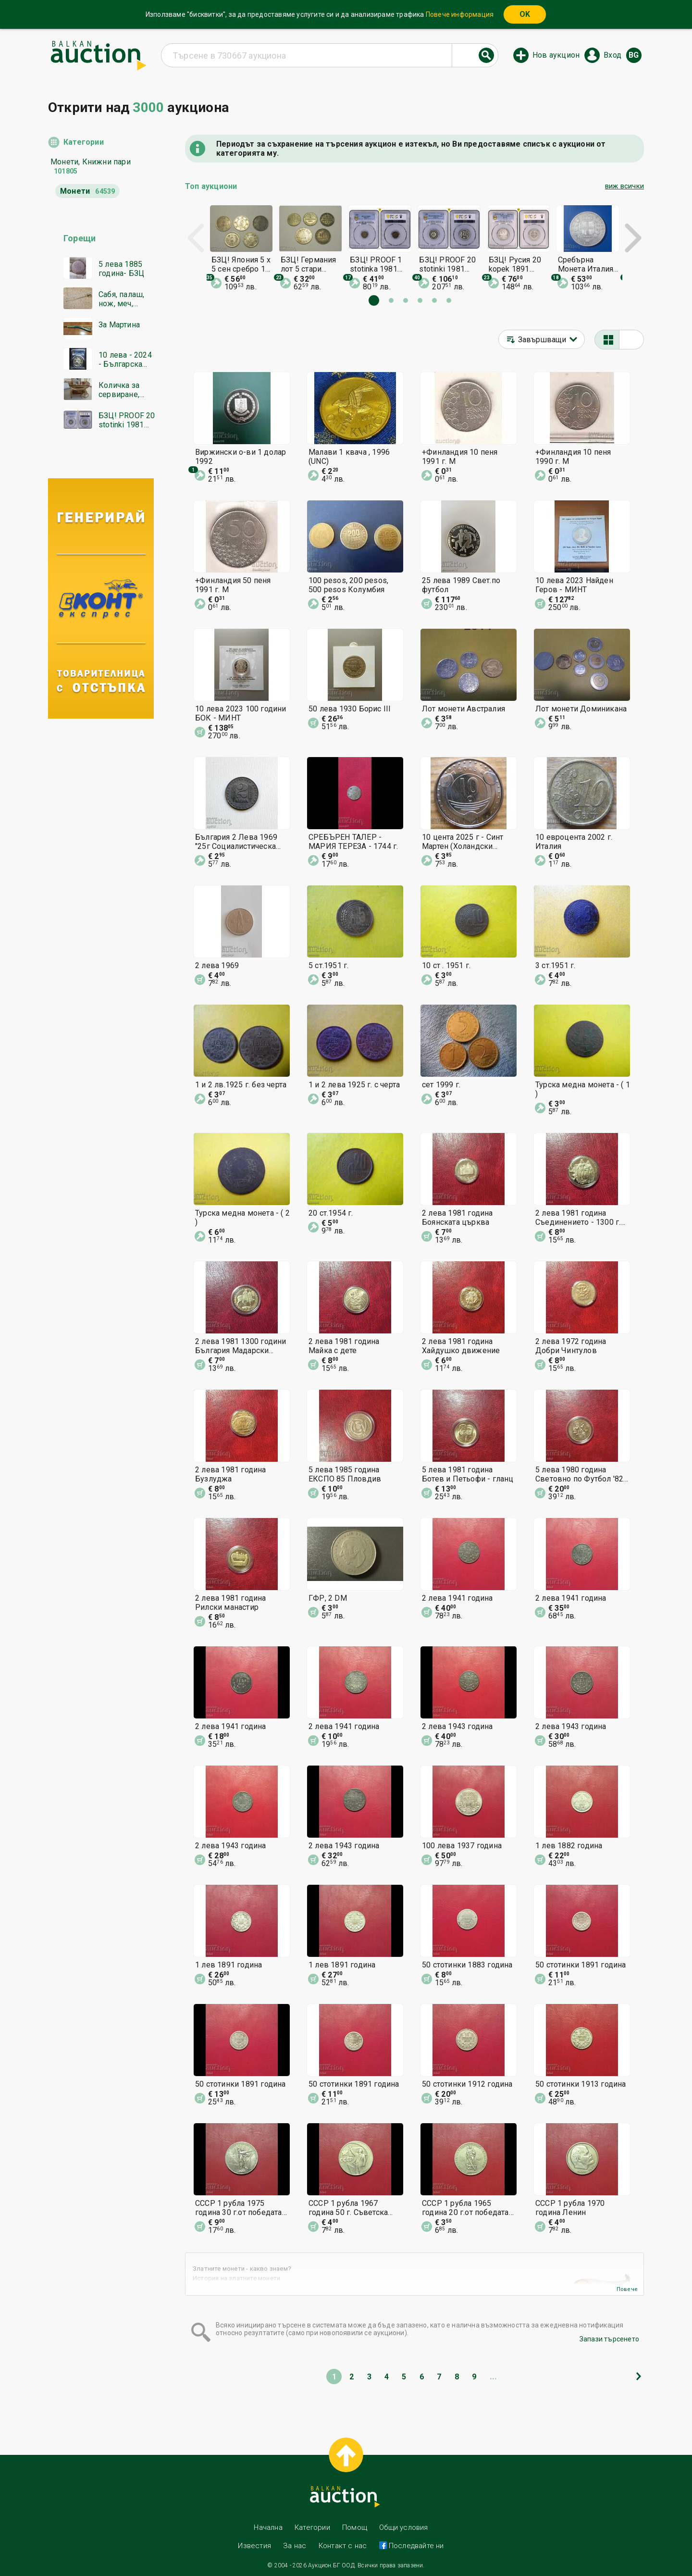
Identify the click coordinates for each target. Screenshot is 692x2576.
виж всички (624, 186)
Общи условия (403, 2527)
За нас (294, 2545)
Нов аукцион (556, 55)
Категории (83, 142)
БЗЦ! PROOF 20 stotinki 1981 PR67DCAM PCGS (127, 420)
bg (634, 55)
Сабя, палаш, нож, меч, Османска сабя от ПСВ (126, 299)
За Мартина (119, 324)
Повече (627, 2289)
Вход (612, 55)
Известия (254, 2545)
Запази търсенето (609, 2339)
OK (524, 14)
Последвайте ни (415, 2545)
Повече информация (460, 14)
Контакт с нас (343, 2545)
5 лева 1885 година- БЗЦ (121, 269)
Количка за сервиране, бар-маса (119, 390)
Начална (268, 2527)
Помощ (354, 2527)
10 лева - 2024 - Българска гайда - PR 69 (125, 359)
